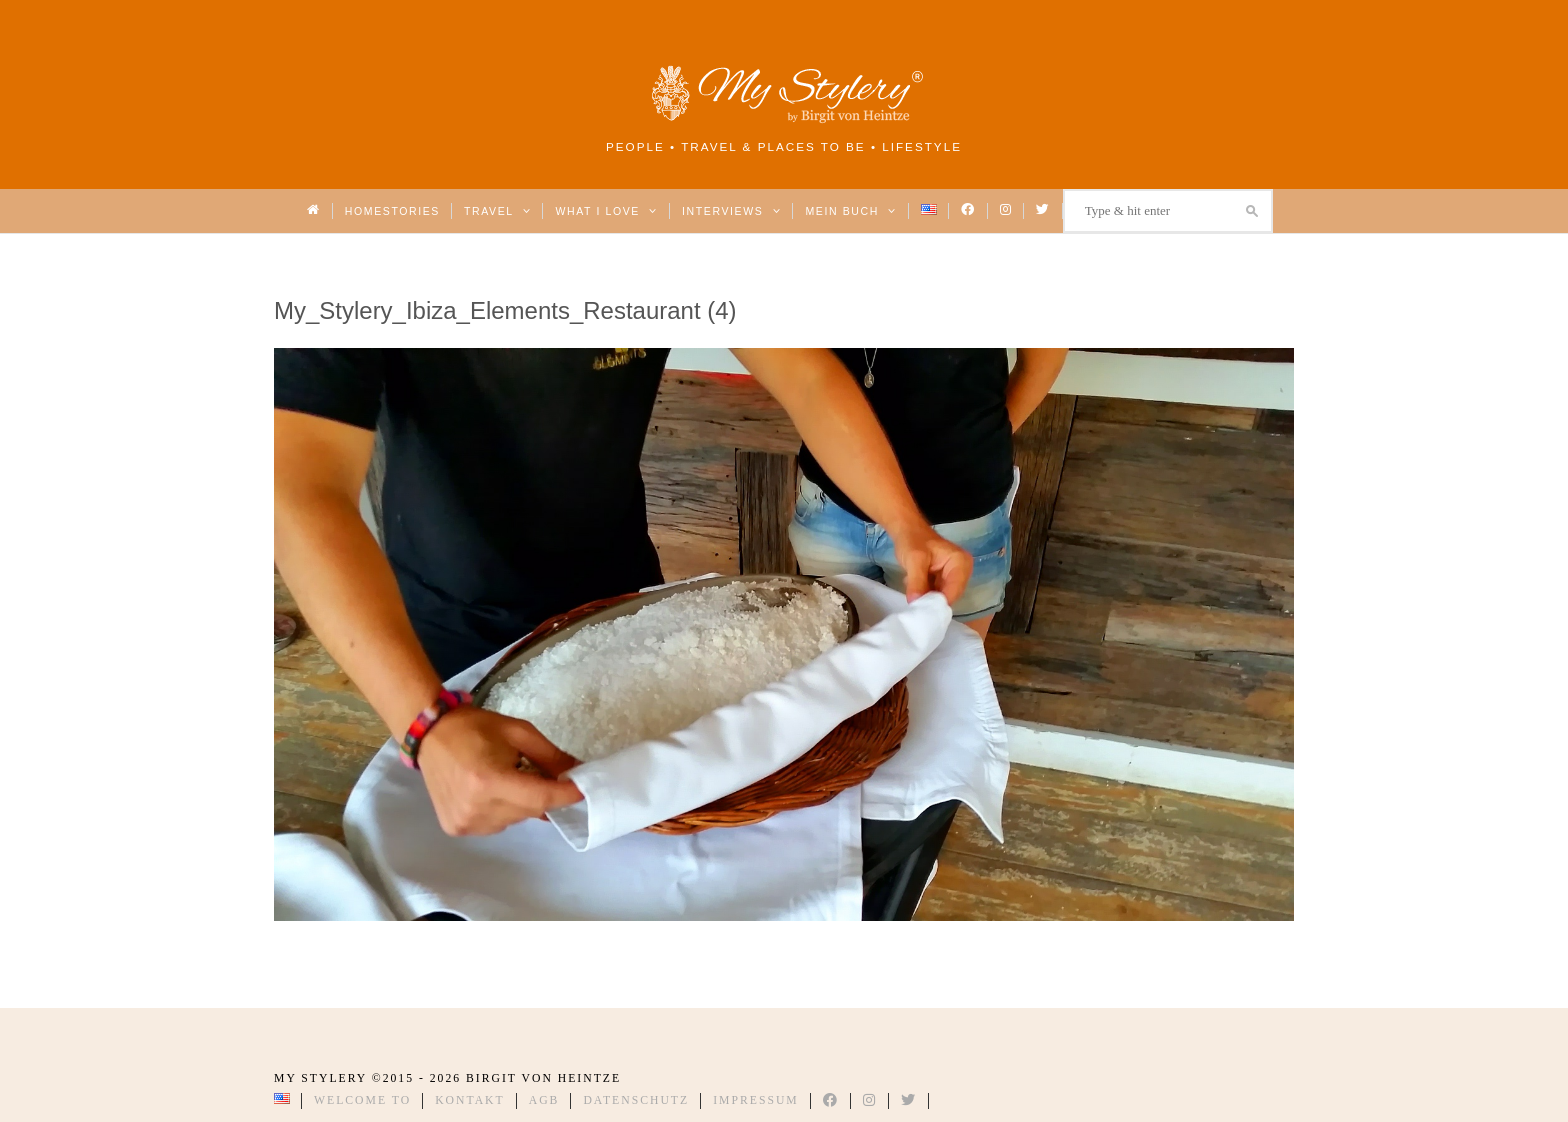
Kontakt (470, 1100)
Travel (497, 211)
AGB (544, 1100)
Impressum (756, 1100)
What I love (606, 211)
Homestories (392, 211)
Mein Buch (851, 211)
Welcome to (362, 1100)
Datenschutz (636, 1100)
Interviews (731, 211)
